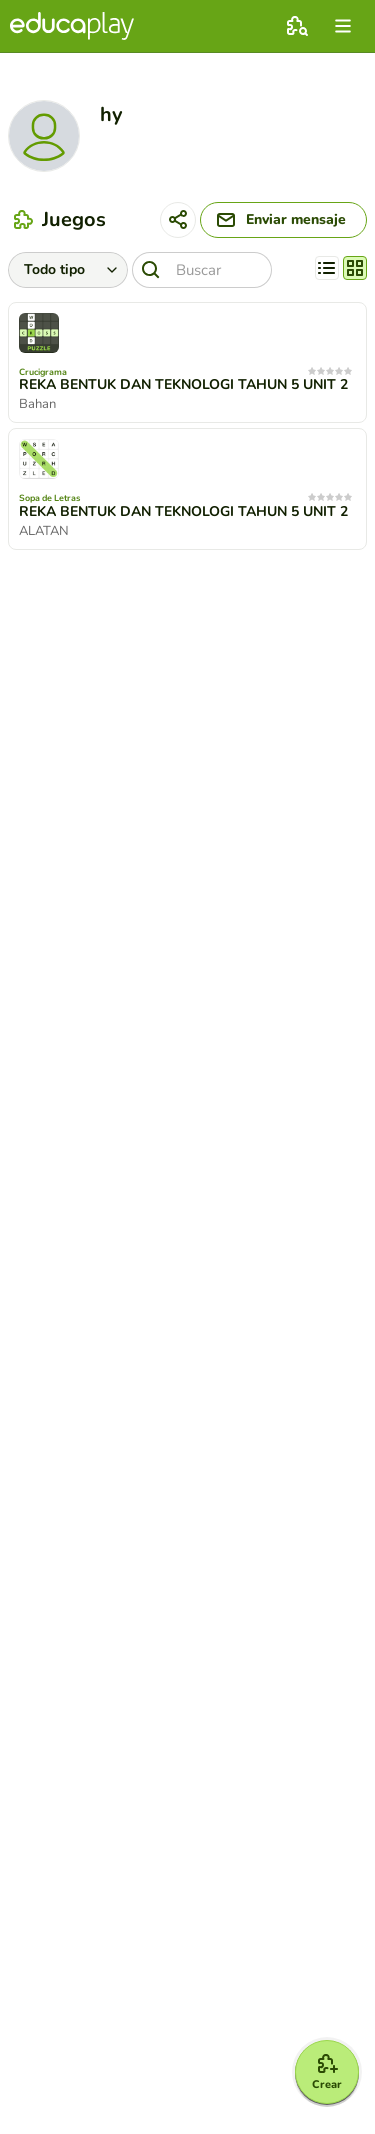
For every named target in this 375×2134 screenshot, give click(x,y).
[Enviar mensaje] (283, 220)
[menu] (343, 26)
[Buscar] (202, 270)
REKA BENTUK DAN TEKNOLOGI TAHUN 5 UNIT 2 (183, 385)
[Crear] (327, 2072)
